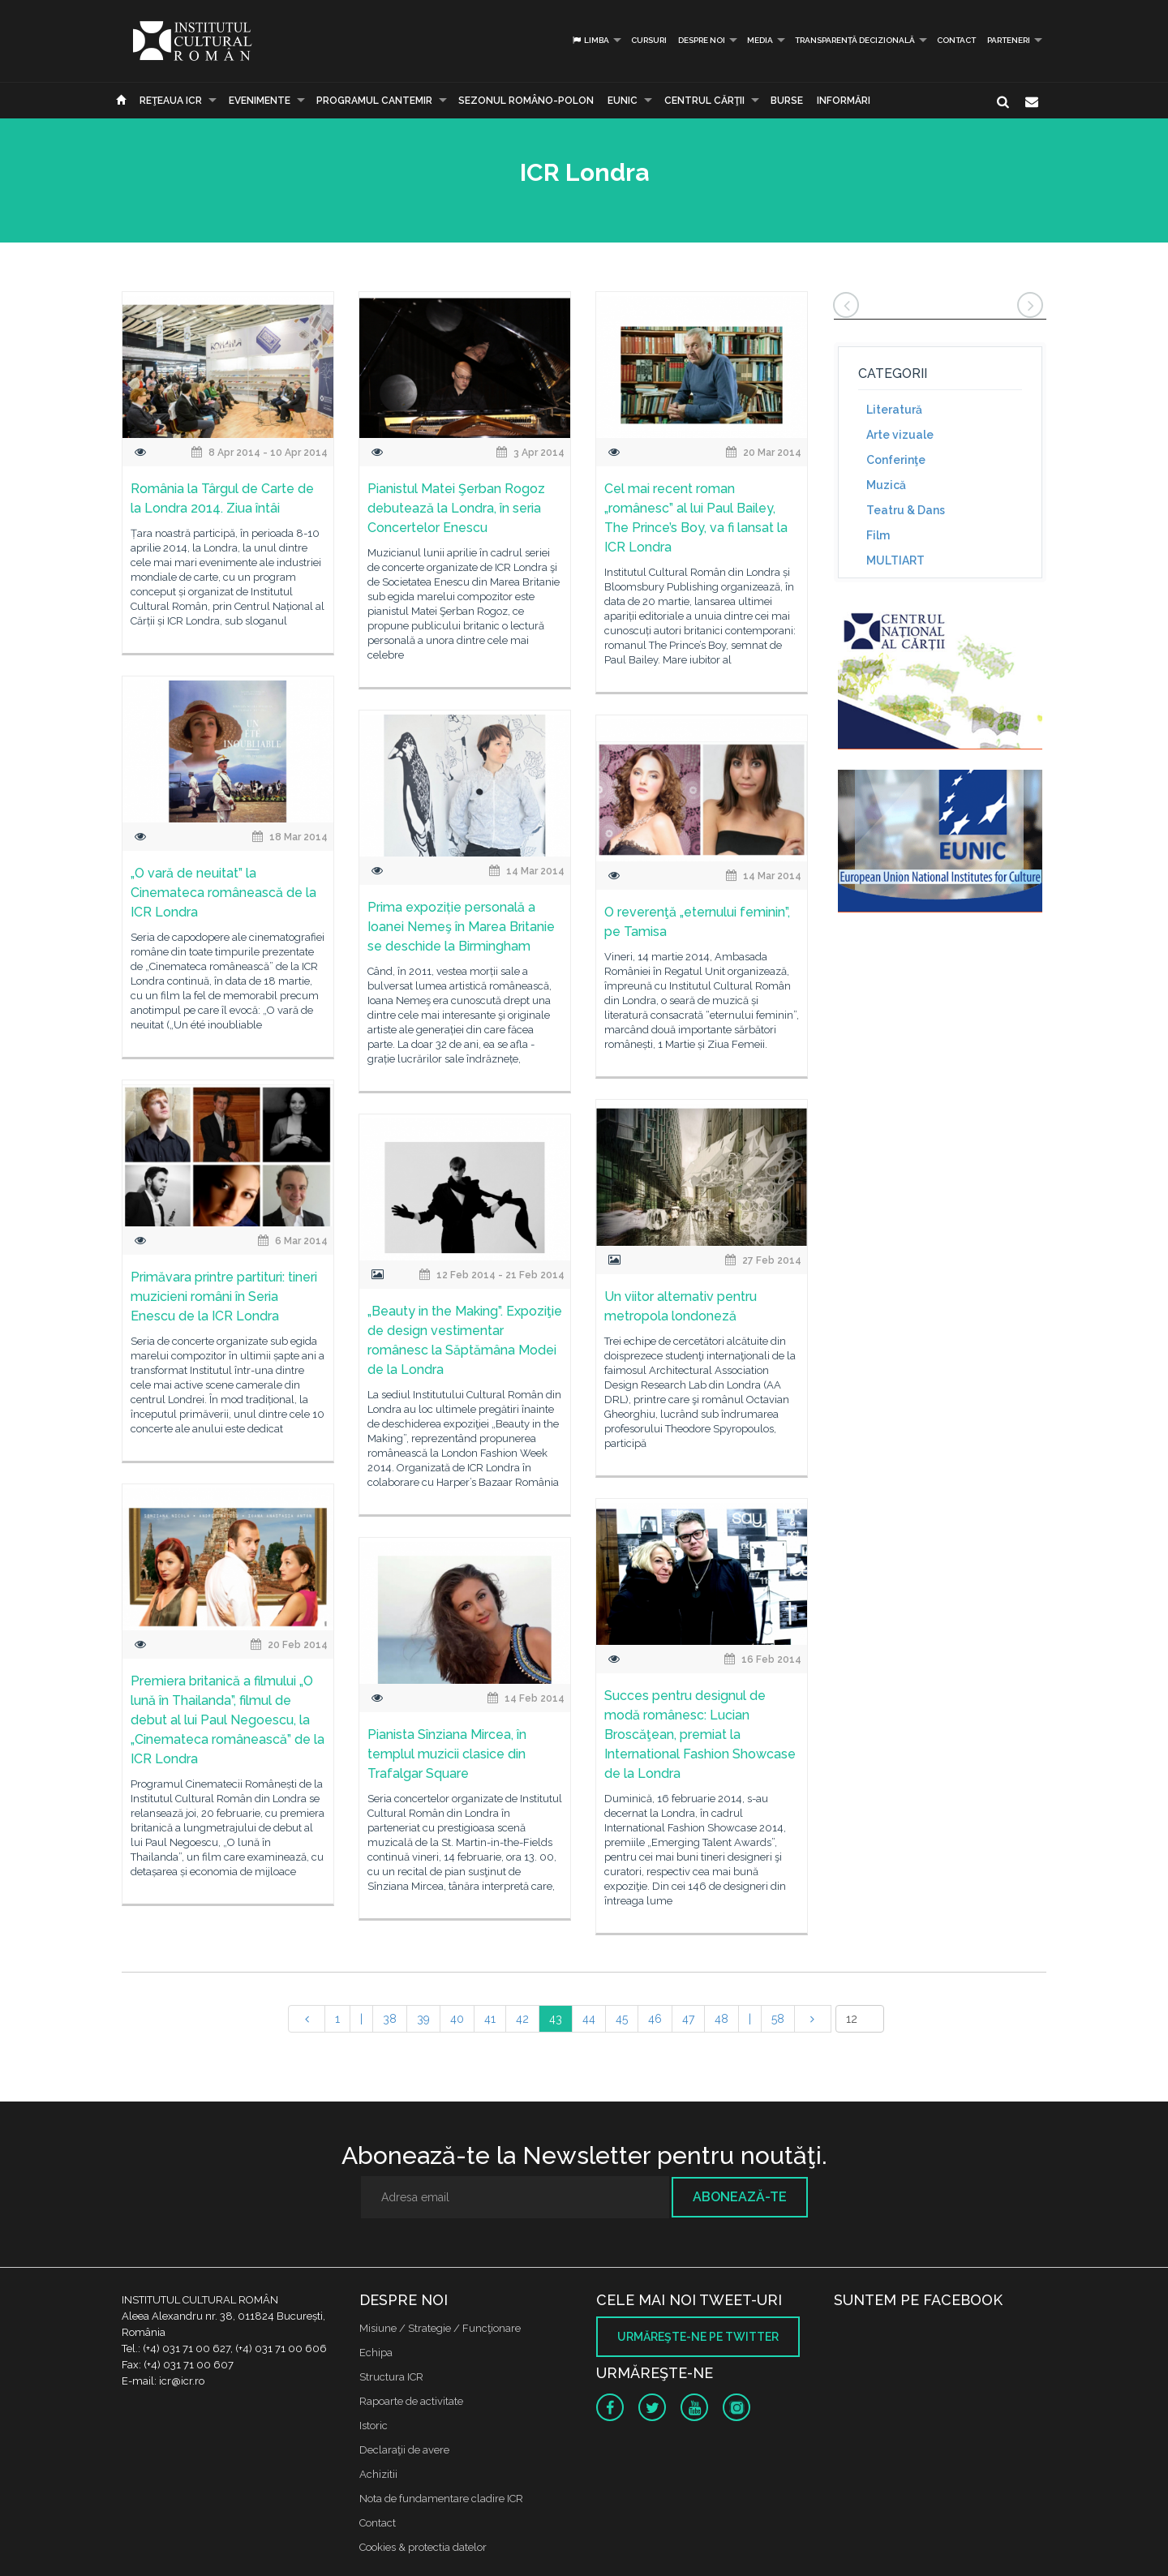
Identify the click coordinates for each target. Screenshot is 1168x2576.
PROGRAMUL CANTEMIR (374, 100)
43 (555, 2018)
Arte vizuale (900, 434)
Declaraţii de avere (404, 2450)
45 (622, 2018)
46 (655, 2018)
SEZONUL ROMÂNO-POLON (526, 100)
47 (688, 2018)
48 (721, 2018)
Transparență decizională (855, 40)
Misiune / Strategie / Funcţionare (440, 2328)
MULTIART (895, 560)
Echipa (376, 2352)
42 (522, 2018)
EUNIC (623, 100)
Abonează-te (740, 2197)
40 (457, 2018)
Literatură (894, 409)
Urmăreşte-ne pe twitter (698, 2336)
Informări (843, 100)
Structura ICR (391, 2377)
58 (777, 2018)
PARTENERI (1008, 40)
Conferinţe (895, 459)
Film (878, 535)
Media (760, 40)
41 (490, 2018)
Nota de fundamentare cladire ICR (441, 2498)
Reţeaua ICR (171, 100)
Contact (956, 40)
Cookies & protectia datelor (423, 2547)
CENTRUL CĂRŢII (704, 100)
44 (588, 2018)
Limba (590, 40)
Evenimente (259, 100)
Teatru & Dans (905, 510)
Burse (787, 100)
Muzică (886, 485)
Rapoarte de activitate (411, 2401)
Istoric (373, 2425)
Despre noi (701, 40)
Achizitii (378, 2474)
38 (390, 2018)
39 (423, 2018)
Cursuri (649, 40)
